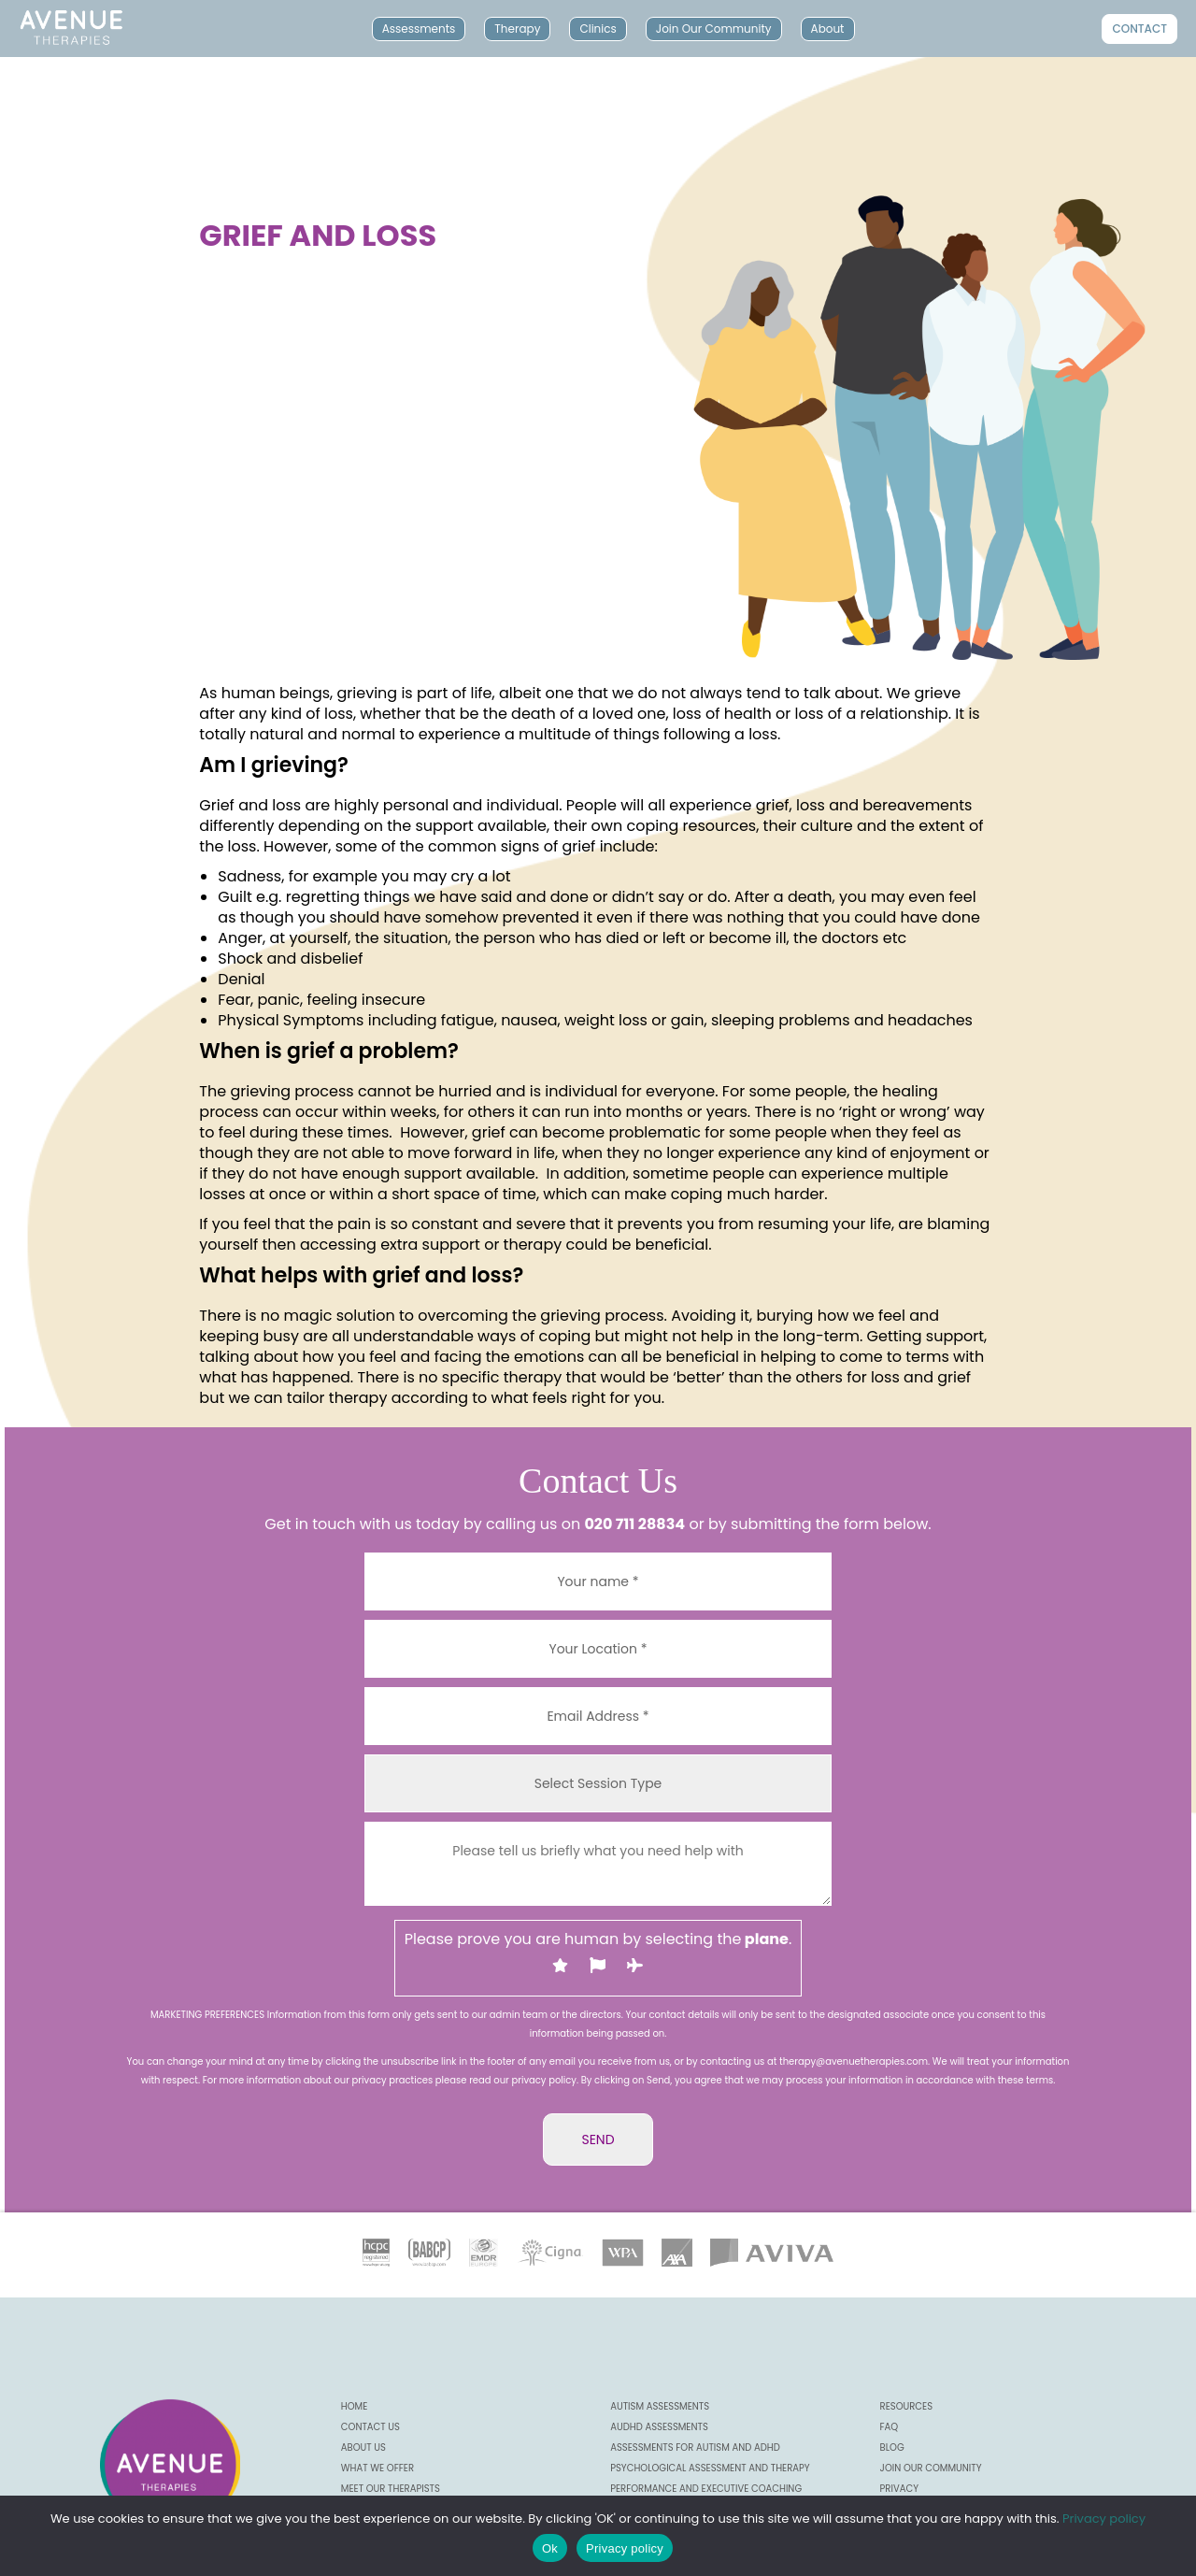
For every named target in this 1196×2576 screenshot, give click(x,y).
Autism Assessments (659, 2406)
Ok (550, 2548)
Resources (906, 2406)
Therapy (517, 28)
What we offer (377, 2468)
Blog (892, 2447)
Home (354, 2406)
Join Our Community (714, 28)
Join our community (931, 2468)
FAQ (889, 2427)
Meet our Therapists (390, 2489)
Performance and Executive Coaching (706, 2489)
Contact (1139, 28)
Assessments (419, 28)
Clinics (597, 28)
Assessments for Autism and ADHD (695, 2447)
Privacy (899, 2489)
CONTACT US (370, 2427)
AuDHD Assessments (659, 2427)
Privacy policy (1104, 2518)
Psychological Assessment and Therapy (710, 2468)
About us (363, 2447)
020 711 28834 (634, 1524)
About (828, 28)
